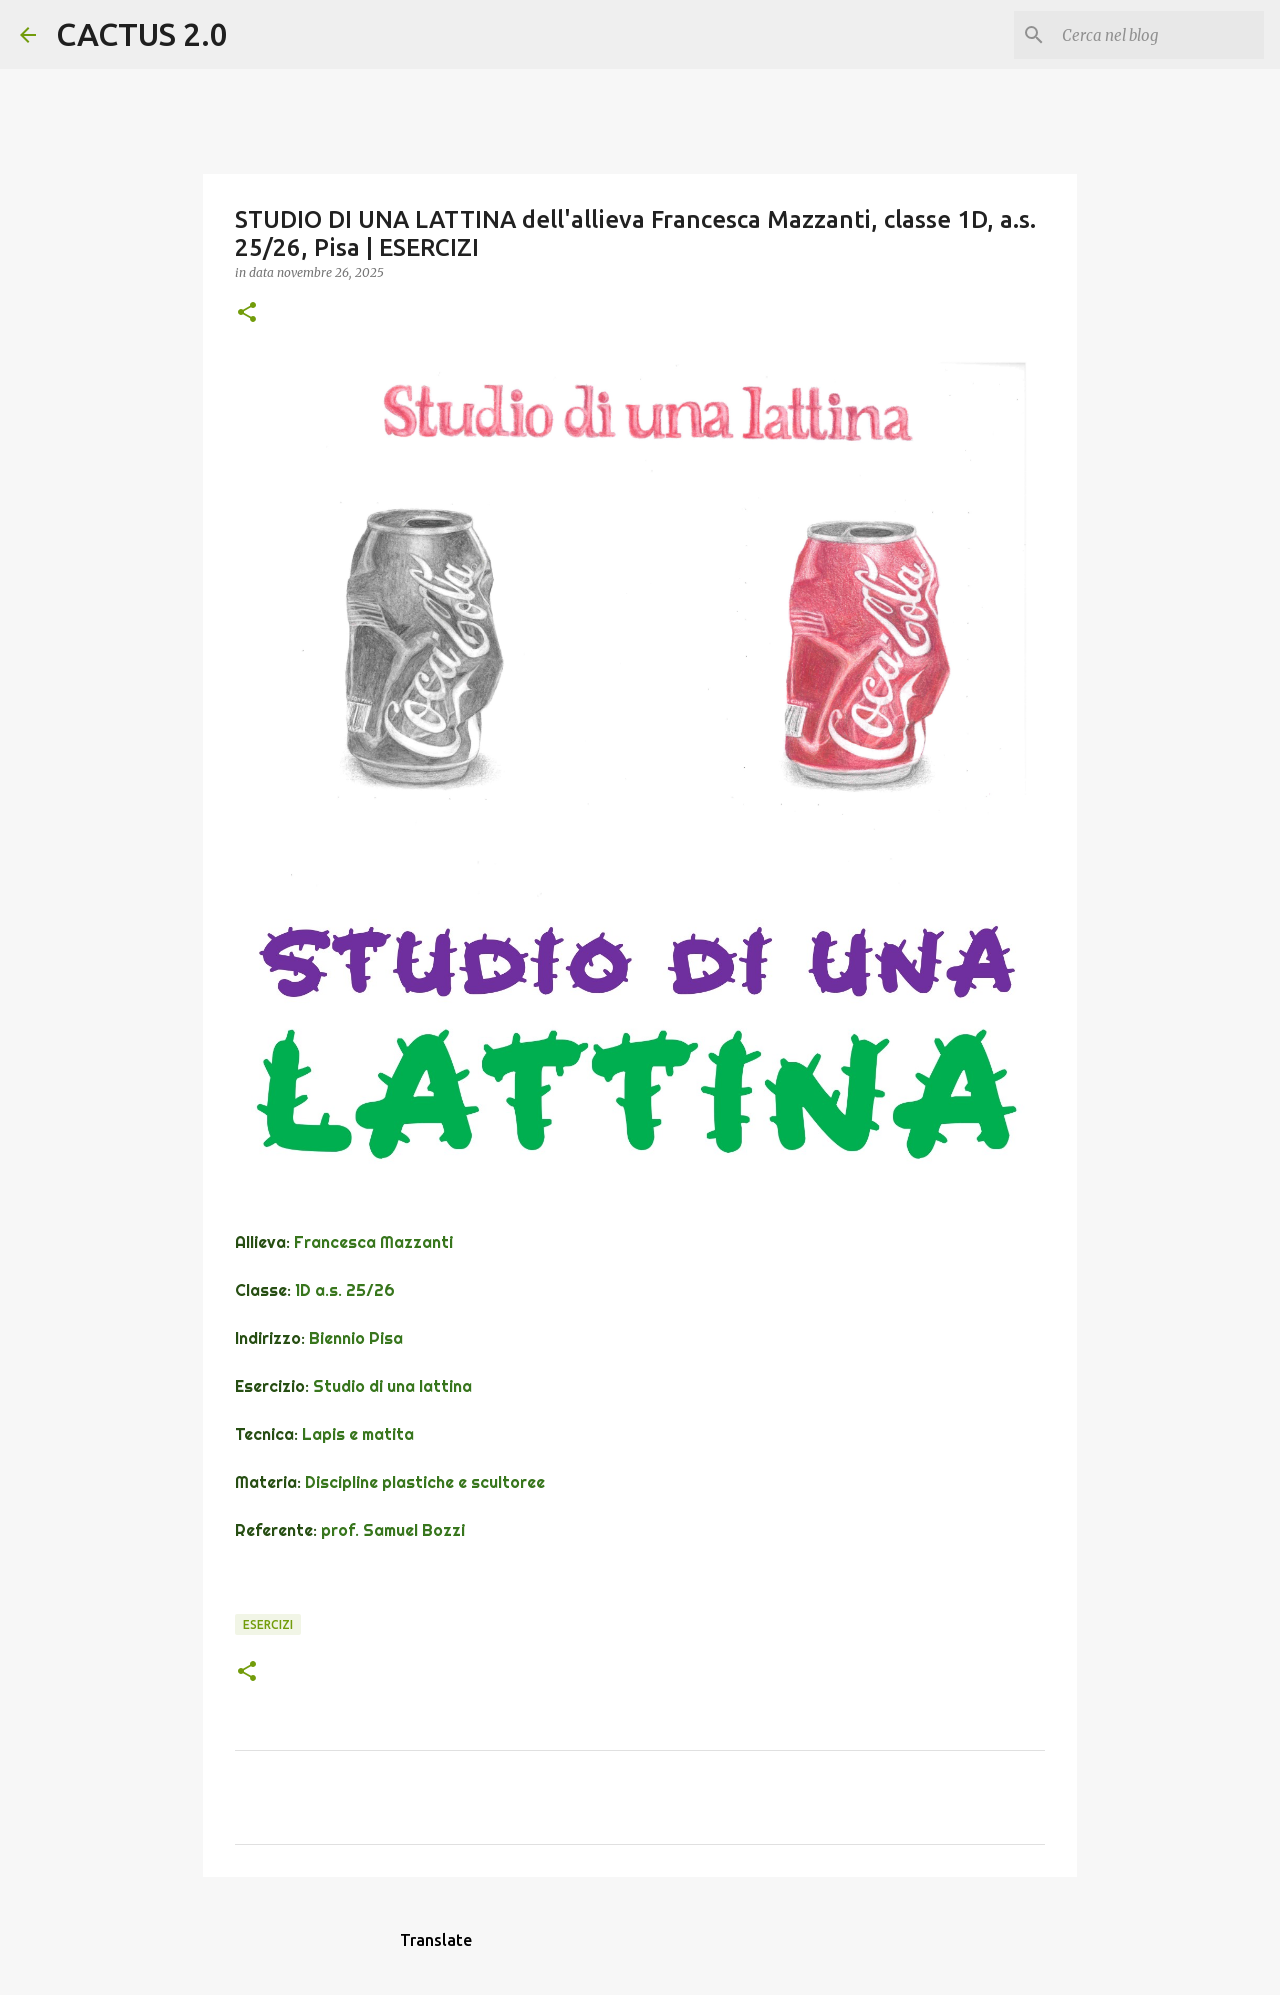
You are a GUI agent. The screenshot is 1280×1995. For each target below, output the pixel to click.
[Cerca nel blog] (1159, 35)
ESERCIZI (268, 1624)
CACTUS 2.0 (142, 34)
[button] (247, 313)
